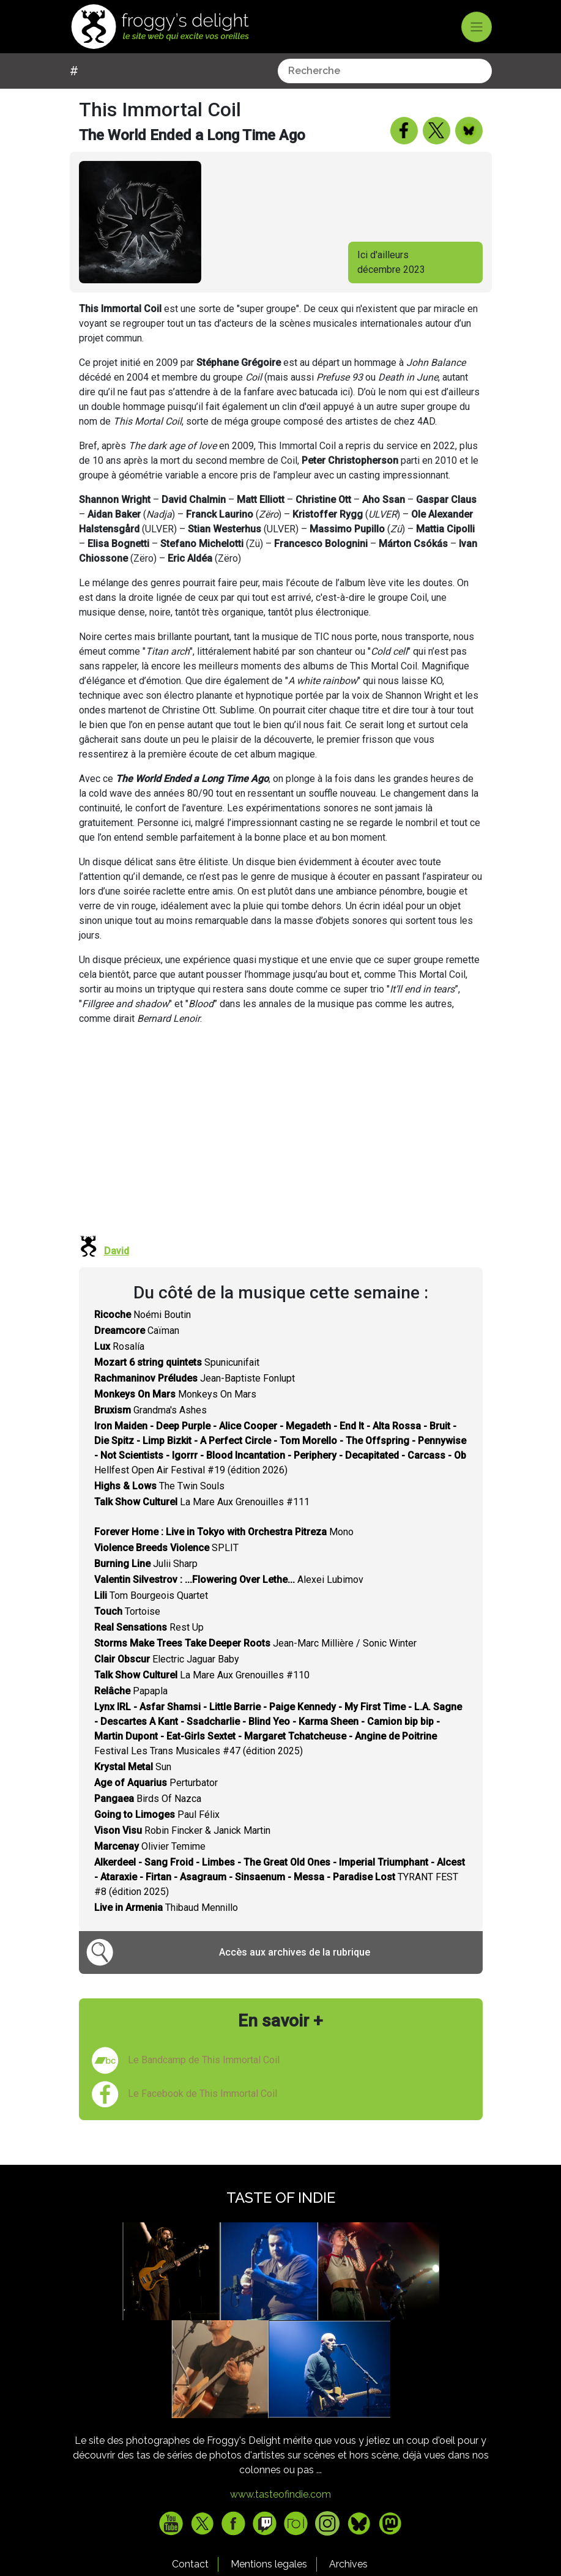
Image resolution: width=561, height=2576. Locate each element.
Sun (132, 1785)
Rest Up (149, 1645)
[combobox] (177, 89)
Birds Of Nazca (147, 1817)
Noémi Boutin (142, 1333)
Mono (224, 1550)
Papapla (131, 1709)
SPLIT (166, 1566)
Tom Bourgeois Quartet (151, 1614)
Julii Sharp (146, 1582)
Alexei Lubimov (228, 1598)
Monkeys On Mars (175, 1412)
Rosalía (119, 1365)
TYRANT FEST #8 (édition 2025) (279, 1895)
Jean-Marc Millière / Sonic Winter (255, 1661)
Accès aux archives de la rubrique (294, 1970)
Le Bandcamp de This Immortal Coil (204, 2078)
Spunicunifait (176, 1381)
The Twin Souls (159, 1504)
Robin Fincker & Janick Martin (182, 1849)
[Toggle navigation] (476, 27)
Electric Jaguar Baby (166, 1677)
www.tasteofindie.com (280, 2512)
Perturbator (156, 1801)
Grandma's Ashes (150, 1428)
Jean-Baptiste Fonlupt (194, 1396)
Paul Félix (157, 1833)
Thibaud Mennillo (166, 1926)
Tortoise (127, 1630)
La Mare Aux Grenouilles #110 (202, 1693)
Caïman (136, 1349)
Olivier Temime (150, 1865)
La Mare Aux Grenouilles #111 (202, 1520)
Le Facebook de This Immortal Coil (202, 2112)
